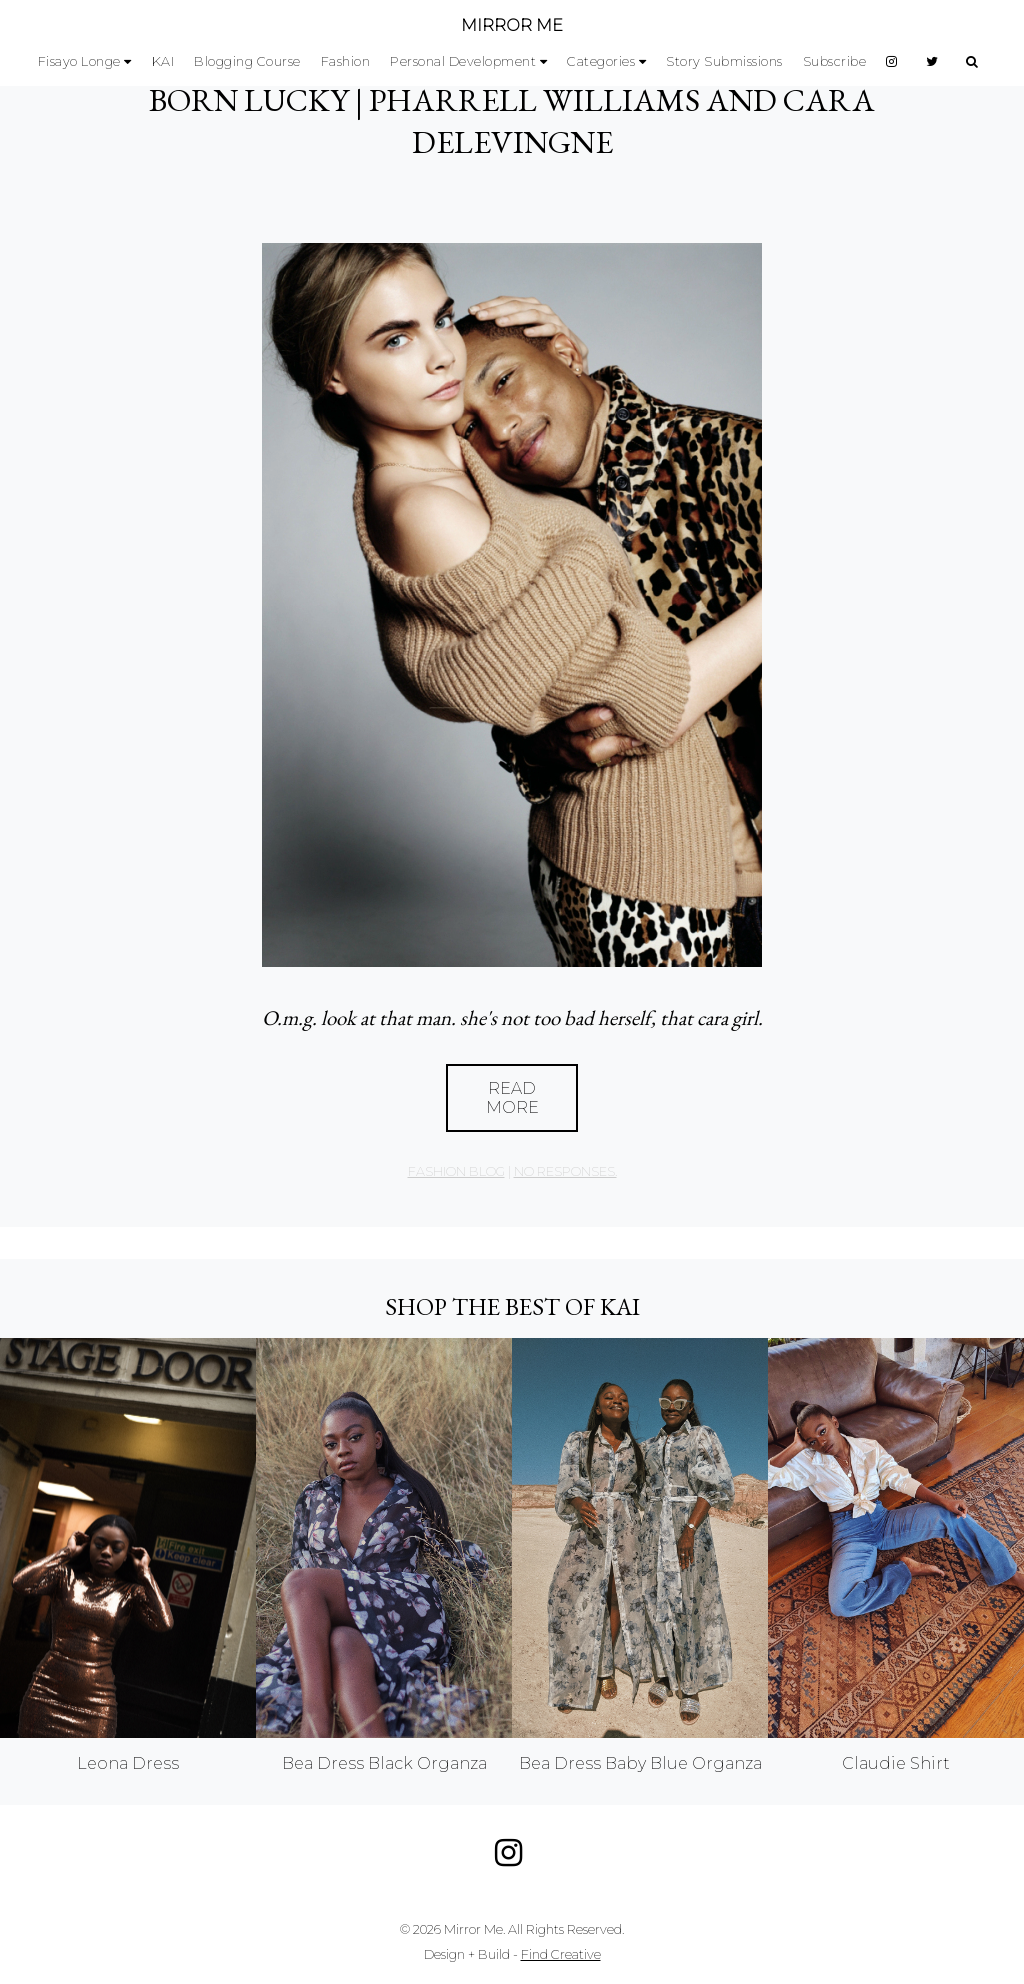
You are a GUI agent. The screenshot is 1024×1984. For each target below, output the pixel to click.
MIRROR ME (512, 25)
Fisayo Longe (79, 61)
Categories (601, 61)
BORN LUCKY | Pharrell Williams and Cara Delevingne (512, 121)
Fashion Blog (456, 1171)
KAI (163, 61)
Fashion (346, 61)
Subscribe (835, 61)
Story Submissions (724, 61)
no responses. (565, 1171)
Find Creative (561, 1954)
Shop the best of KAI (512, 1306)
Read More (512, 1098)
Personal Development (463, 61)
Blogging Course (247, 61)
